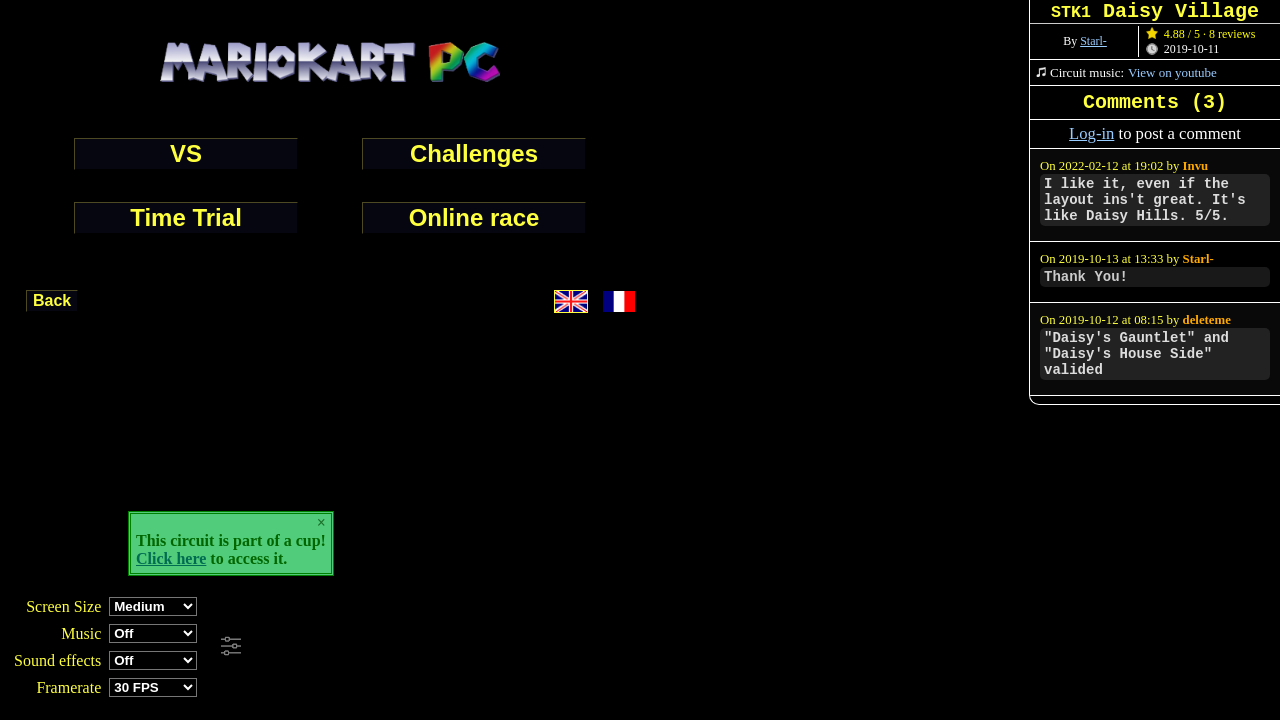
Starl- (1093, 41)
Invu (1196, 166)
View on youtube (1172, 72)
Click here (171, 558)
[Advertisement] (544, 647)
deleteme (1207, 320)
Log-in (1091, 133)
